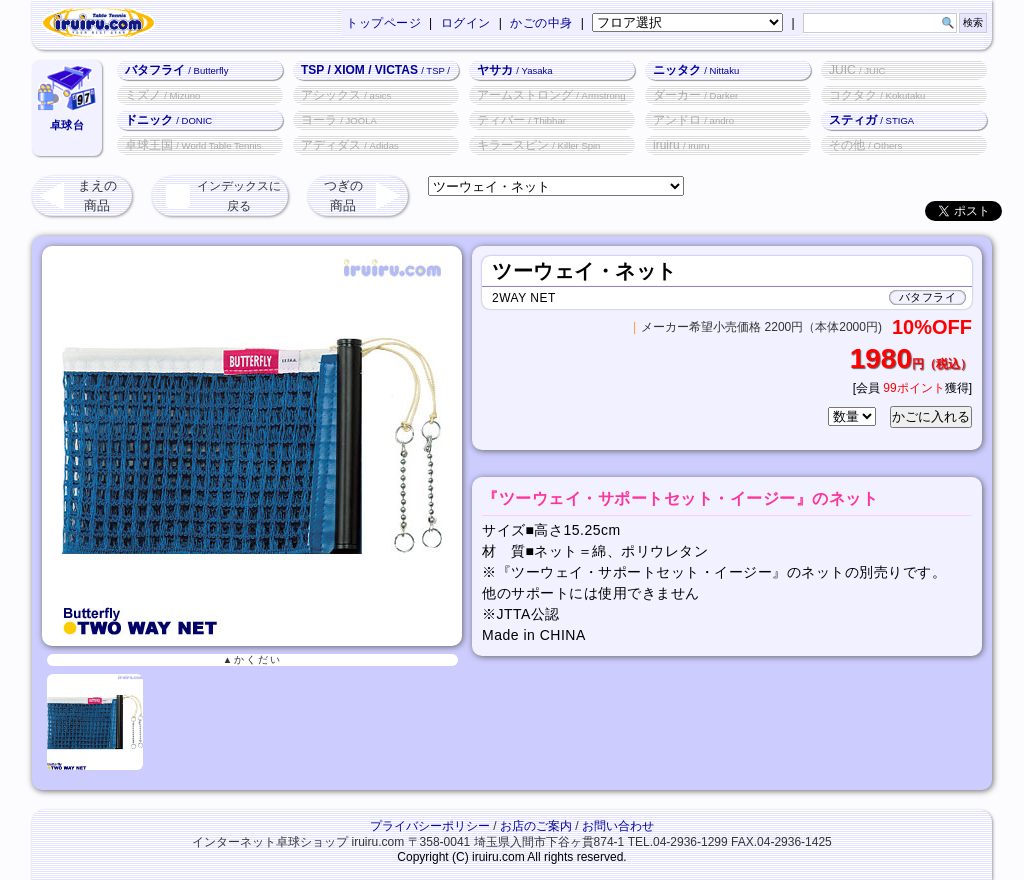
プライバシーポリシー (430, 826)
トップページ (383, 23)
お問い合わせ (618, 826)
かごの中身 (541, 23)
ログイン (466, 23)
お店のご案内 (536, 826)
